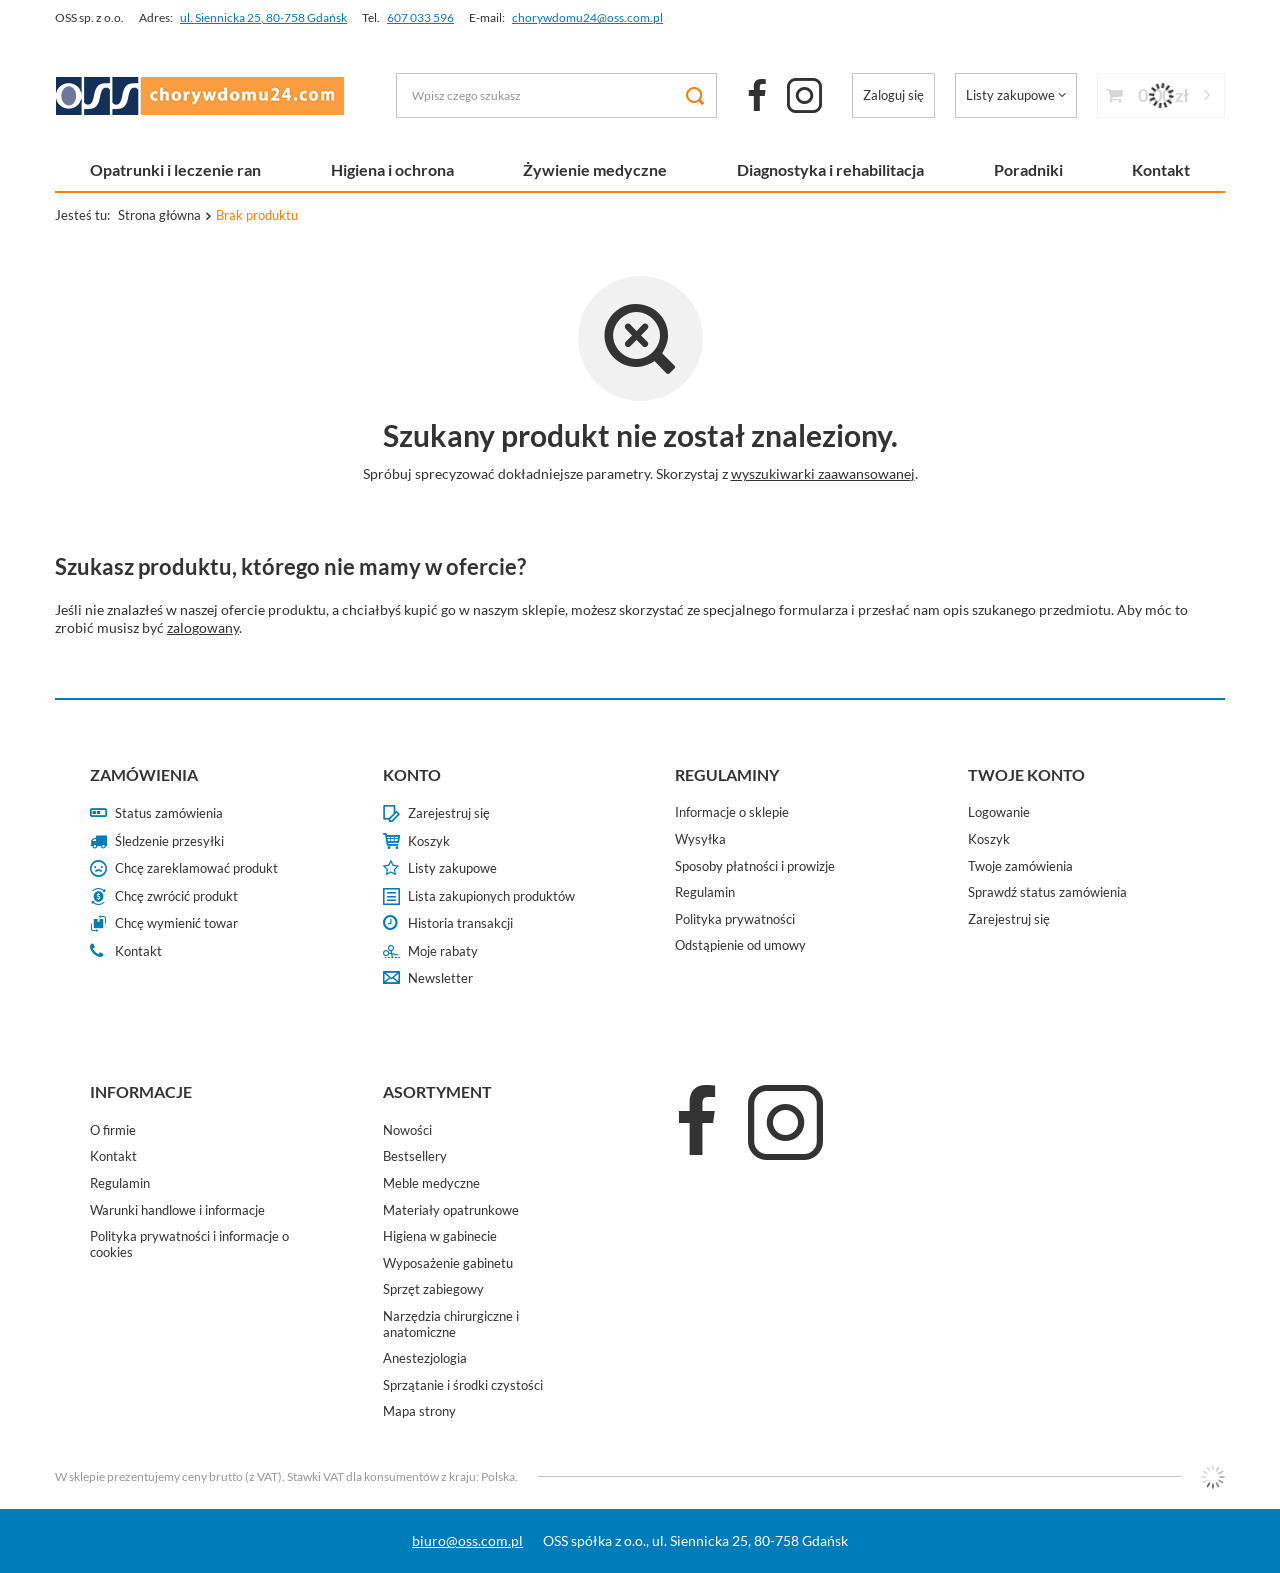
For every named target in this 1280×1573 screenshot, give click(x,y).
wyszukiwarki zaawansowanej (823, 473)
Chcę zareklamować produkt (196, 868)
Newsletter (440, 978)
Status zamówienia (169, 813)
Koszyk (429, 841)
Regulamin (705, 892)
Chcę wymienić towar (176, 923)
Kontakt (1161, 169)
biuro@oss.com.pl (467, 1540)
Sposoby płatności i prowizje (755, 866)
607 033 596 (420, 17)
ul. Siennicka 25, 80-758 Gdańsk (263, 17)
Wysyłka (700, 839)
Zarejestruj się (449, 813)
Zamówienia (144, 774)
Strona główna (159, 215)
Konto (412, 774)
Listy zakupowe (1010, 95)
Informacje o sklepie (732, 812)
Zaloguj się (893, 95)
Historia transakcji (460, 923)
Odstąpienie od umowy (740, 945)
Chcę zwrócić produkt (176, 896)
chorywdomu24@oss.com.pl (587, 17)
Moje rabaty (443, 951)
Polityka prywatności (735, 919)
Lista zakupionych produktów (491, 896)
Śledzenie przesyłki (169, 841)
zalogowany (203, 627)
